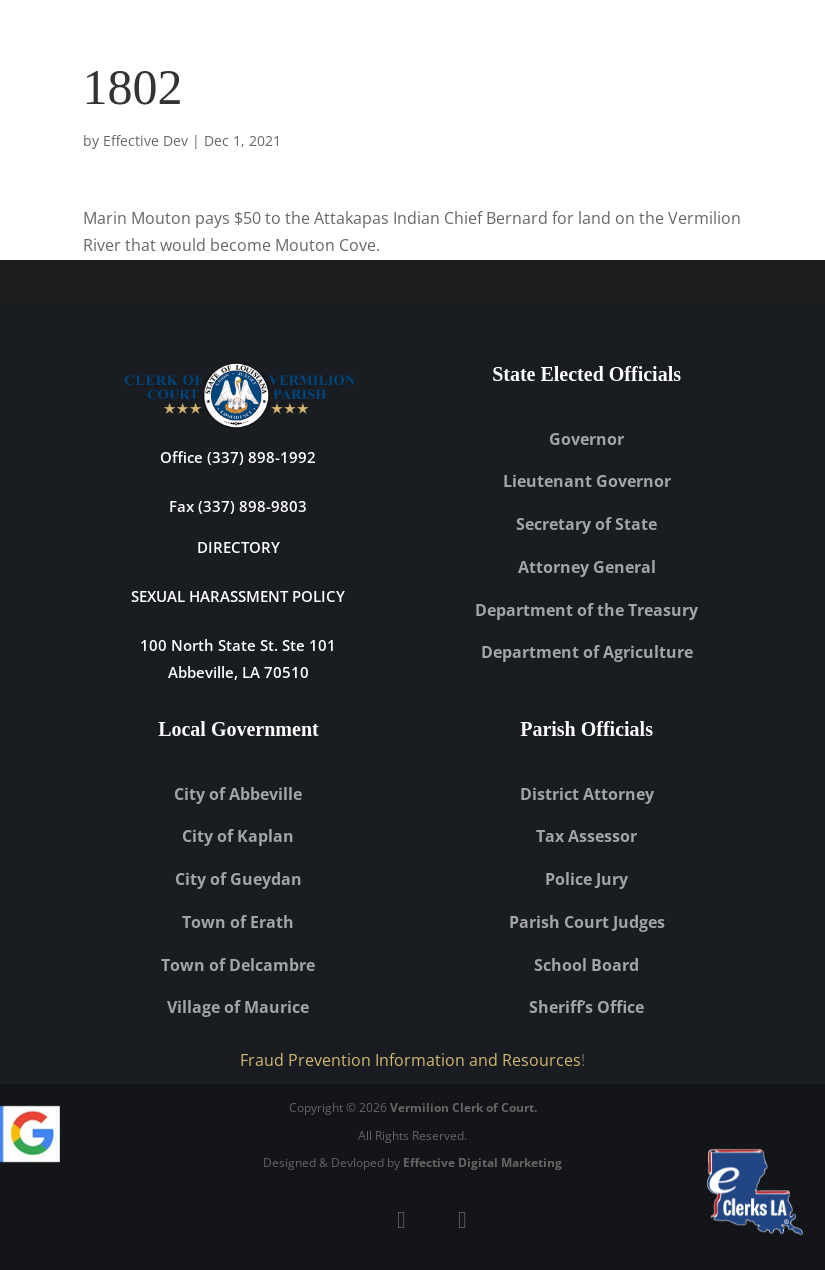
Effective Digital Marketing (482, 1162)
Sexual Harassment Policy (238, 596)
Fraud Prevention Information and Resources (410, 1060)
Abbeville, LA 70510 (238, 672)
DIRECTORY (238, 547)
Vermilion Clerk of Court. (463, 1107)
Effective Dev (145, 140)
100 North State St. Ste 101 (238, 645)
